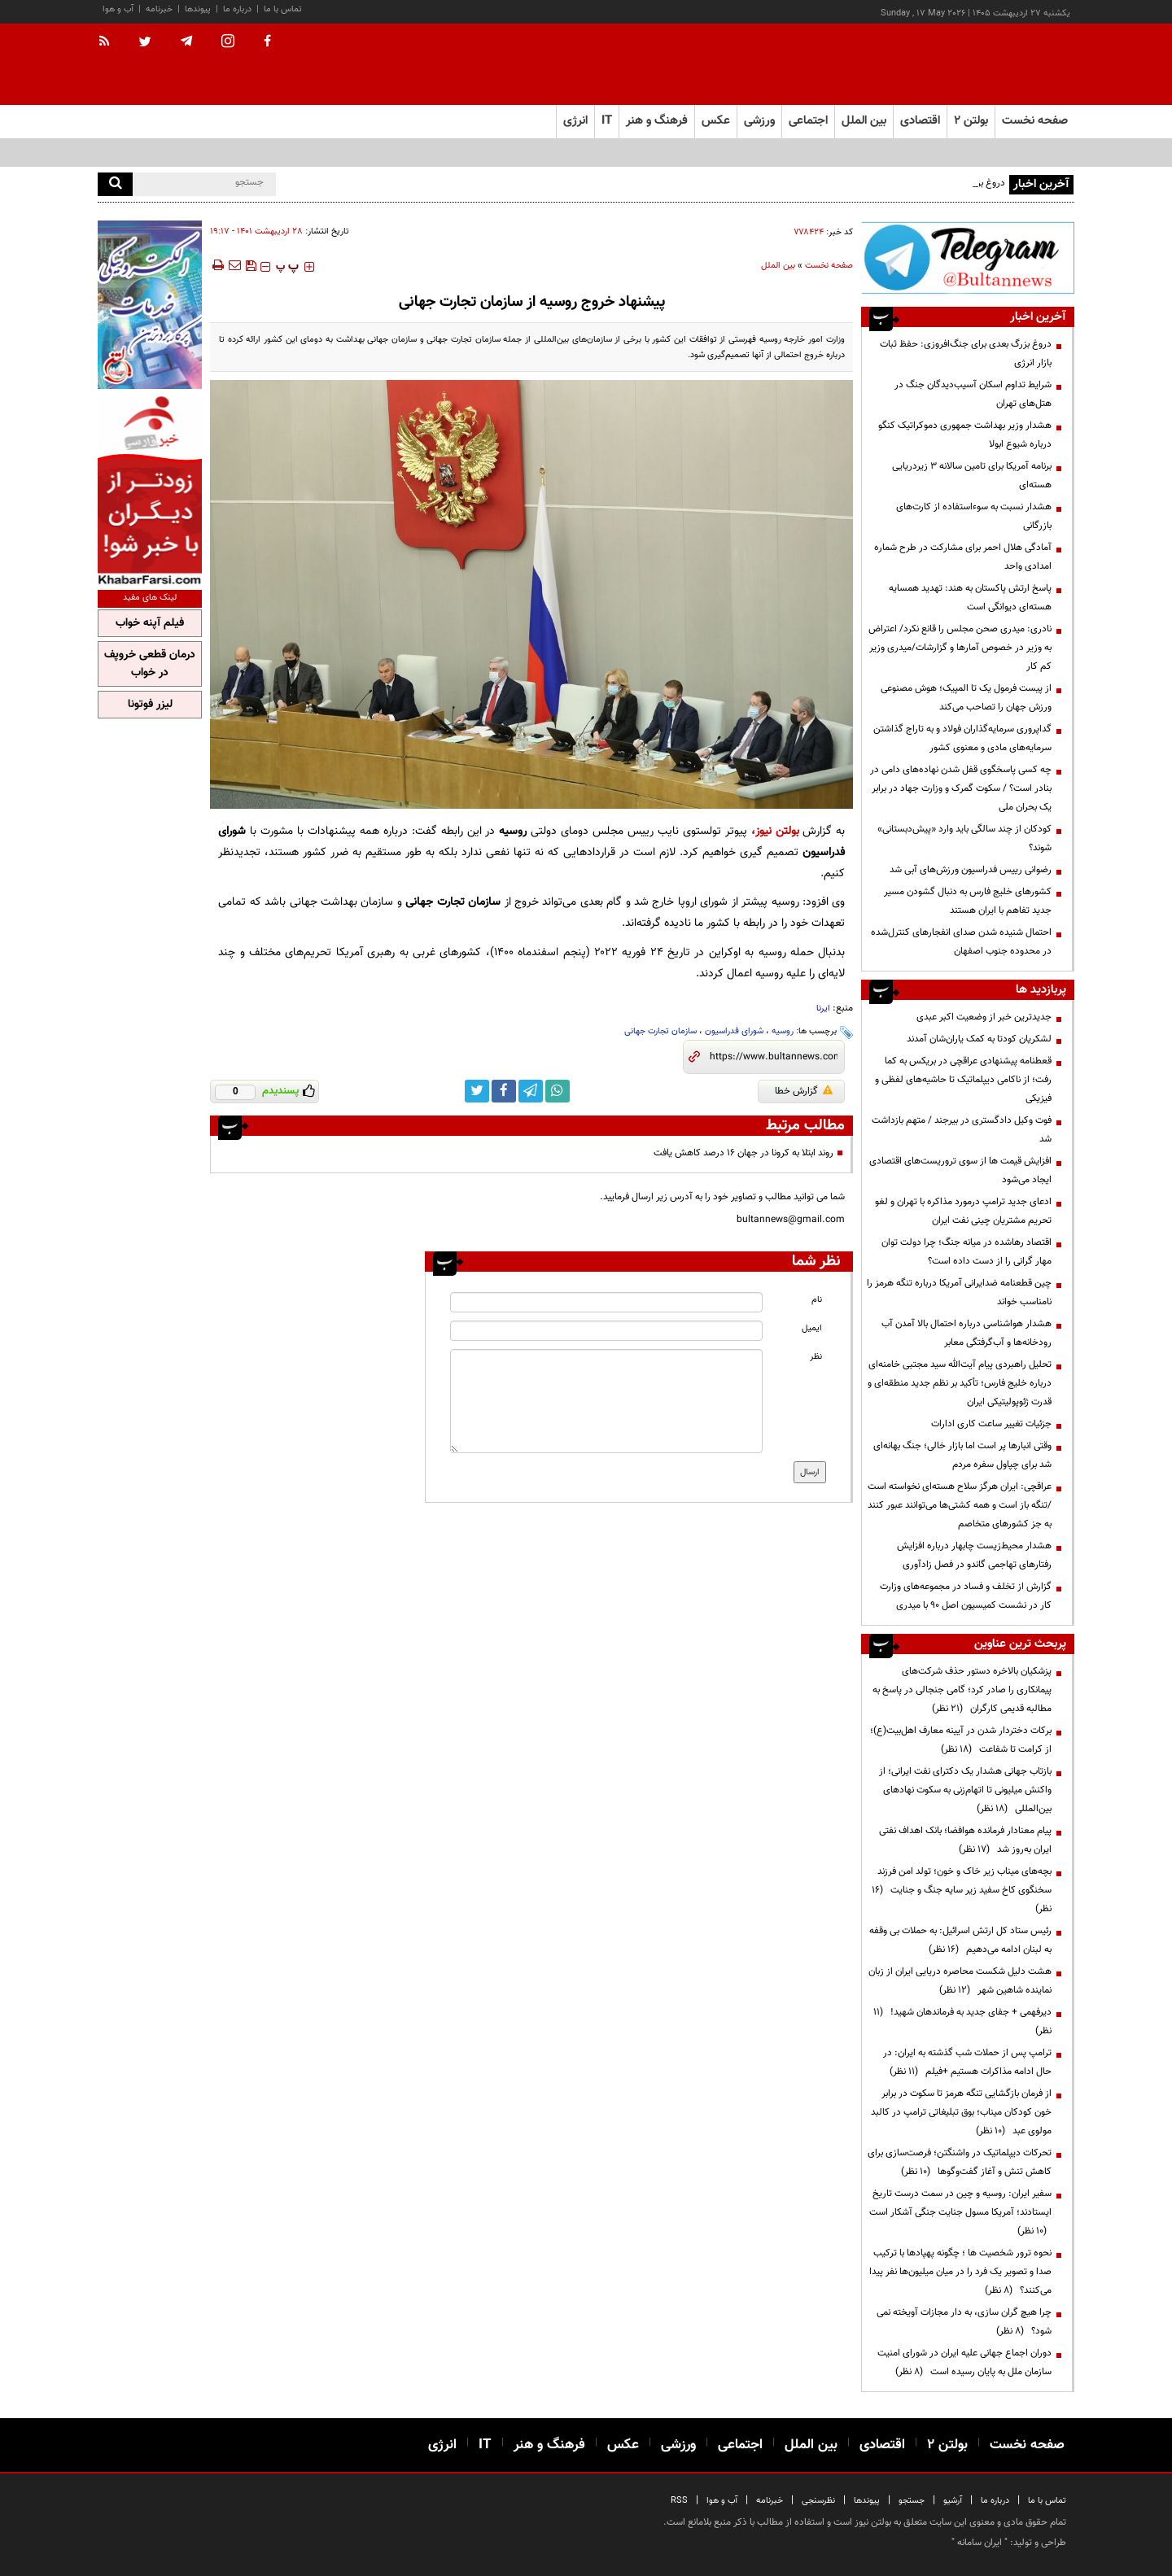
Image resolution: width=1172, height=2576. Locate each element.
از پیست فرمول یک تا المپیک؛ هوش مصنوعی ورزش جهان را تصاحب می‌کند (966, 697)
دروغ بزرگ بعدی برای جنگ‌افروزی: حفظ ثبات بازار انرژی (966, 353)
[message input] (606, 1401)
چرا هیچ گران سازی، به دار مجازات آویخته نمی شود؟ (964, 2321)
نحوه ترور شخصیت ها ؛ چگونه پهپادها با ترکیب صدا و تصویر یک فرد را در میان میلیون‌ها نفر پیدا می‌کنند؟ (960, 2272)
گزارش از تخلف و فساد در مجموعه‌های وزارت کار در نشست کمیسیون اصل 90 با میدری (966, 1596)
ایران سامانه (979, 2542)
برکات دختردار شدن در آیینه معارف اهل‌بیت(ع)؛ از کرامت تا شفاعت (961, 1740)
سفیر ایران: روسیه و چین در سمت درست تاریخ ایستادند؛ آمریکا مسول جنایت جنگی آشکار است (960, 2212)
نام (816, 1300)
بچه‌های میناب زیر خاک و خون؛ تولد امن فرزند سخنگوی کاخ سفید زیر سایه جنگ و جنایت (962, 1890)
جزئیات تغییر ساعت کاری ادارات (991, 1424)
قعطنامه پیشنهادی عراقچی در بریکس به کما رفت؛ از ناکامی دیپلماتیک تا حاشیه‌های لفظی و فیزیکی (963, 1080)
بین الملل (778, 266)
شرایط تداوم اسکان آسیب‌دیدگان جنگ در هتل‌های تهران (973, 394)
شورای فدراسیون (734, 1031)
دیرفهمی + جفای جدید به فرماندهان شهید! (962, 2021)
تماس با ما (283, 9)
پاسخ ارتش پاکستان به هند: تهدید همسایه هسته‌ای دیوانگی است (970, 597)
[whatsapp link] (557, 1091)
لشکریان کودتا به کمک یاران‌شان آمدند (979, 1039)
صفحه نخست (1035, 120)
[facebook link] (504, 1091)
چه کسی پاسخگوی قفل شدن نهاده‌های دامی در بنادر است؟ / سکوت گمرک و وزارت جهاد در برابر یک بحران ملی (961, 788)
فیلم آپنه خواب (150, 623)
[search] (115, 184)
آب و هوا (118, 9)
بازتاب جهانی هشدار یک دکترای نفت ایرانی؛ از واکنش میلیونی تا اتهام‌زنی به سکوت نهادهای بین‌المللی (965, 1790)
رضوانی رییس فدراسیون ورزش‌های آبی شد (971, 869)
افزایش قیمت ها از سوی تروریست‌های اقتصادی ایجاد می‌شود (960, 1170)
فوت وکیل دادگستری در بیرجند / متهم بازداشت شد (962, 1129)
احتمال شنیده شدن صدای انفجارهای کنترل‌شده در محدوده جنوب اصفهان (961, 941)
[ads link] (967, 257)
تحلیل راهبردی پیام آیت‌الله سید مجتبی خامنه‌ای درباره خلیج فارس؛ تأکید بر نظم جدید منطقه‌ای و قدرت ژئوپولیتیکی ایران (960, 1383)
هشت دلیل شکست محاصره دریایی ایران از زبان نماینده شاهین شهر (960, 1980)
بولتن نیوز (777, 831)
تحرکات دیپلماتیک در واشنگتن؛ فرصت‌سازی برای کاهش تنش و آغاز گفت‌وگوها (960, 2162)
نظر (816, 1357)
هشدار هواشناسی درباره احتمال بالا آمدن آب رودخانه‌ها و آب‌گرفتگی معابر (966, 1333)
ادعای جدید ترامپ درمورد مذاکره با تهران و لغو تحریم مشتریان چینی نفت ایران (963, 1211)
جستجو (912, 2501)
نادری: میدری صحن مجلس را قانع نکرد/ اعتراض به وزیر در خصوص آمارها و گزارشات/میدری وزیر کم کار (960, 648)
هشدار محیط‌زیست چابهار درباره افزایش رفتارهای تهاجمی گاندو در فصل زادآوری (974, 1555)
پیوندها (198, 9)
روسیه (783, 1031)
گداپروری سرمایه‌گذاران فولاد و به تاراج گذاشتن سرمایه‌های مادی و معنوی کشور (962, 738)
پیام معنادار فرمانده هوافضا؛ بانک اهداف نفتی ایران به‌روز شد (965, 1840)
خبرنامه (159, 9)
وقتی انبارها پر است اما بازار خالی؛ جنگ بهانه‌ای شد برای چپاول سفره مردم (962, 1455)
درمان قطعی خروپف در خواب (149, 664)
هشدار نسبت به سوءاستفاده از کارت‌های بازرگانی (974, 516)
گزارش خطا (804, 1091)
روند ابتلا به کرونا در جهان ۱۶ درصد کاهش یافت (743, 1153)
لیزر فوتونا (150, 705)
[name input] (606, 1302)
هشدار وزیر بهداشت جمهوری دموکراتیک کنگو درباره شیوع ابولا (965, 435)
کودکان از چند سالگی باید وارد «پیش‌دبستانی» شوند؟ (964, 838)
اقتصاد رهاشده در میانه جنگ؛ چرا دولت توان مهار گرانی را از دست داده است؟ (966, 1251)
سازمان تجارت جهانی (660, 1031)
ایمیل (812, 1328)
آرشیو (952, 2501)
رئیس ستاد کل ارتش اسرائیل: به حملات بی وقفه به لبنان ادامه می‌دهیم (960, 1940)
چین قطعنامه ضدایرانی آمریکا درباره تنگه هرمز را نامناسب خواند (959, 1292)
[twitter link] (477, 1091)
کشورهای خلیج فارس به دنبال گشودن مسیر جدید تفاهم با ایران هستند (968, 901)
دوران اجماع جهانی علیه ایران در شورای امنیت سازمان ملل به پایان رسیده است (964, 2362)
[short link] (773, 1056)
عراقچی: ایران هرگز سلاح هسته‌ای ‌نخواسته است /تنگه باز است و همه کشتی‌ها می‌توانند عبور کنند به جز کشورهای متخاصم (960, 1505)
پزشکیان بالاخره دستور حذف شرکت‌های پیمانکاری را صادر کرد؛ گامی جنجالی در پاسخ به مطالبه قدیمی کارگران (962, 1690)
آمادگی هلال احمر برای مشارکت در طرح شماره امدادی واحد (963, 557)
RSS (679, 2501)
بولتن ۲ (971, 120)
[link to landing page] (993, 64)
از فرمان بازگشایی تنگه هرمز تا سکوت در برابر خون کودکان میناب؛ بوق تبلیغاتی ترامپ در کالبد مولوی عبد (961, 2112)
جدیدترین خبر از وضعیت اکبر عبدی (984, 1017)
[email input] (606, 1331)
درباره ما (237, 9)
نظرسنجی (818, 2501)
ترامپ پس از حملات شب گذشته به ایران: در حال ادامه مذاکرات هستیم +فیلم (967, 2062)
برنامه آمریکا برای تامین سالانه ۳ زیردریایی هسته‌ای (972, 475)
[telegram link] (530, 1091)
